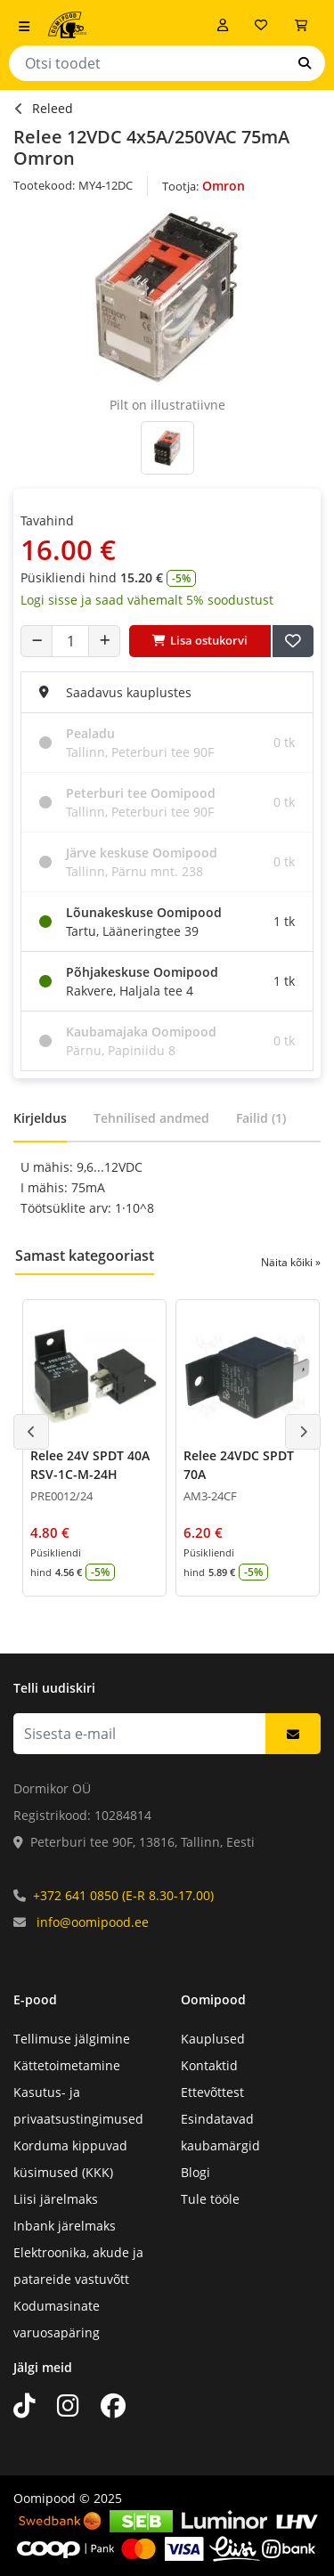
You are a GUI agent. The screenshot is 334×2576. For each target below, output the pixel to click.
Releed (52, 108)
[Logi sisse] (222, 24)
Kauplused (213, 2038)
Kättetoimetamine (66, 2065)
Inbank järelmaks (64, 2225)
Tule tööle (210, 2198)
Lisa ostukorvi (200, 640)
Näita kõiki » (291, 1262)
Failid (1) (261, 1117)
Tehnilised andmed (151, 1117)
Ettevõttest (212, 2092)
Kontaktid (209, 2065)
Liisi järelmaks (55, 2198)
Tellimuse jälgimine (71, 2038)
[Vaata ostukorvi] (301, 24)
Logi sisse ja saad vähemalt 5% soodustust (146, 599)
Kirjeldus (40, 1117)
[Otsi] (304, 63)
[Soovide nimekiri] (261, 24)
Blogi (195, 2172)
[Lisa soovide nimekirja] (293, 641)
